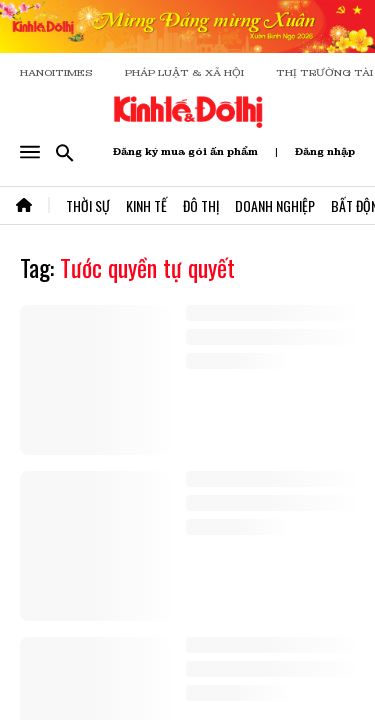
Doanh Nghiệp (275, 205)
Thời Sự (88, 205)
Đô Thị (201, 205)
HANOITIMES (56, 72)
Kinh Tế (146, 205)
